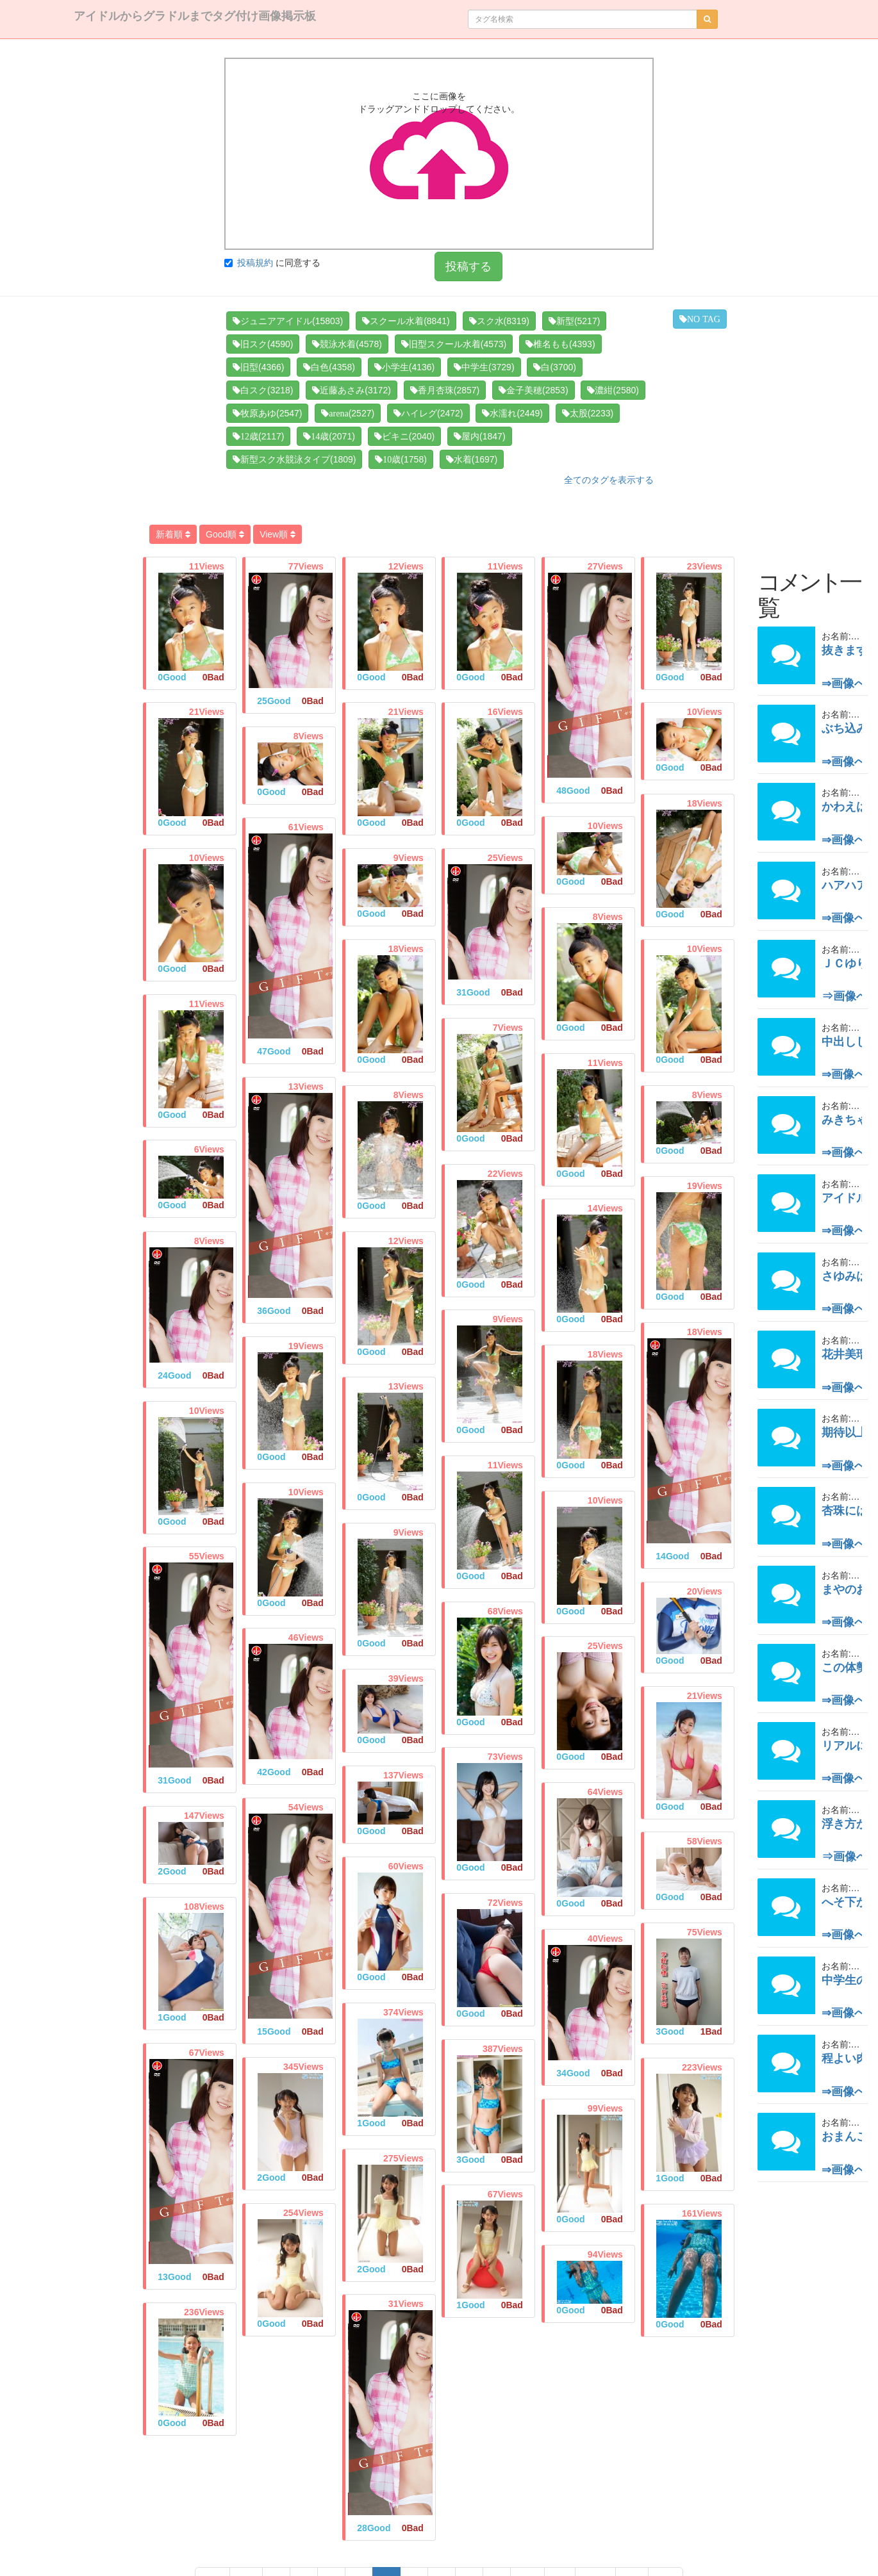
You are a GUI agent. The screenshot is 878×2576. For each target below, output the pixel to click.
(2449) (512, 413)
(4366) (258, 367)
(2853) (533, 390)
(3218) (263, 390)
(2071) (328, 436)
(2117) (258, 436)
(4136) (404, 367)
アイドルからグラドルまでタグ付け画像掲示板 (195, 16)
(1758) (400, 459)
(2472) (428, 413)
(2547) (267, 413)
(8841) (405, 321)
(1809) (294, 459)
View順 (277, 534)
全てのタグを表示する (609, 480)
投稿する (468, 266)
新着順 (173, 534)
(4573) (453, 344)
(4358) (328, 367)
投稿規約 (255, 263)
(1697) (471, 459)
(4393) (560, 344)
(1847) (479, 436)
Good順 (225, 534)
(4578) (346, 344)
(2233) (587, 413)
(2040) (404, 436)
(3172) (351, 390)
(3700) (554, 367)
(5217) (574, 321)
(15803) (288, 321)
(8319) (499, 321)
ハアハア (845, 885)
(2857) (444, 390)
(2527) (347, 413)
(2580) (612, 390)
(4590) (263, 344)
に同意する (272, 263)
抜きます (845, 650)
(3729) (484, 367)
